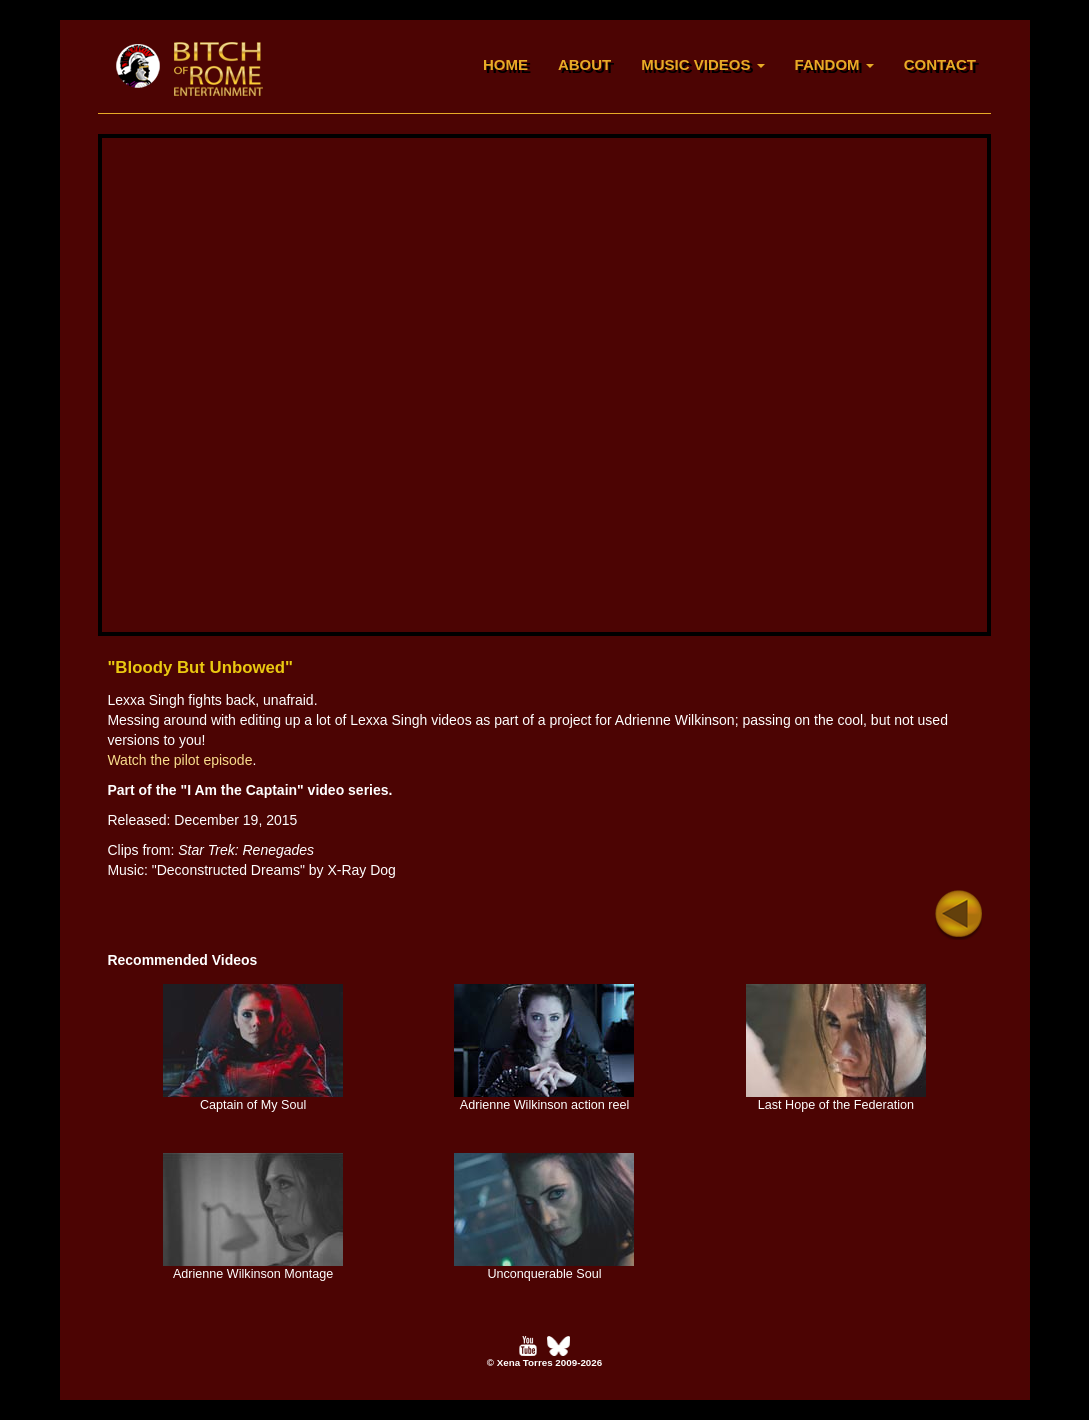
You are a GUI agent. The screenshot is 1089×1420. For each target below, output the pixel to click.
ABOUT (584, 64)
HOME (505, 64)
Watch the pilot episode (179, 760)
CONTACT (940, 64)
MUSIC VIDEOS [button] (702, 64)
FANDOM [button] (834, 64)
